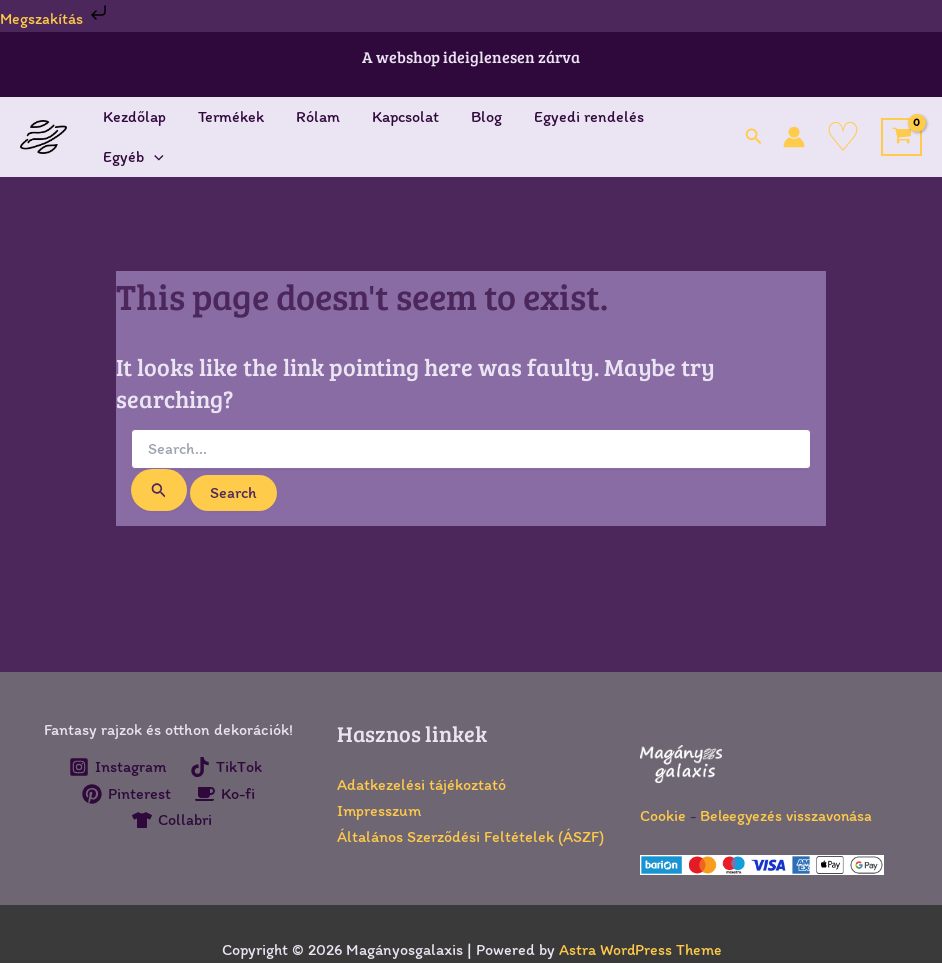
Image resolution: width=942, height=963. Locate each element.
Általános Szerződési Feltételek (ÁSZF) (470, 836)
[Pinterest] (126, 794)
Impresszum (379, 810)
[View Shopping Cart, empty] (901, 137)
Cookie (663, 815)
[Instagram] (117, 767)
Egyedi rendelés (589, 116)
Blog (486, 116)
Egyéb (133, 157)
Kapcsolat (405, 116)
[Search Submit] (159, 490)
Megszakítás (56, 18)
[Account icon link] (794, 137)
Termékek (231, 116)
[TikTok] (226, 767)
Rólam (318, 116)
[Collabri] (171, 820)
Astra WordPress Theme (639, 949)
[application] (154, 157)
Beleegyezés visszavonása (788, 815)
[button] (754, 137)
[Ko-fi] (225, 794)
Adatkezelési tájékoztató (421, 784)
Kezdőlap (134, 116)
